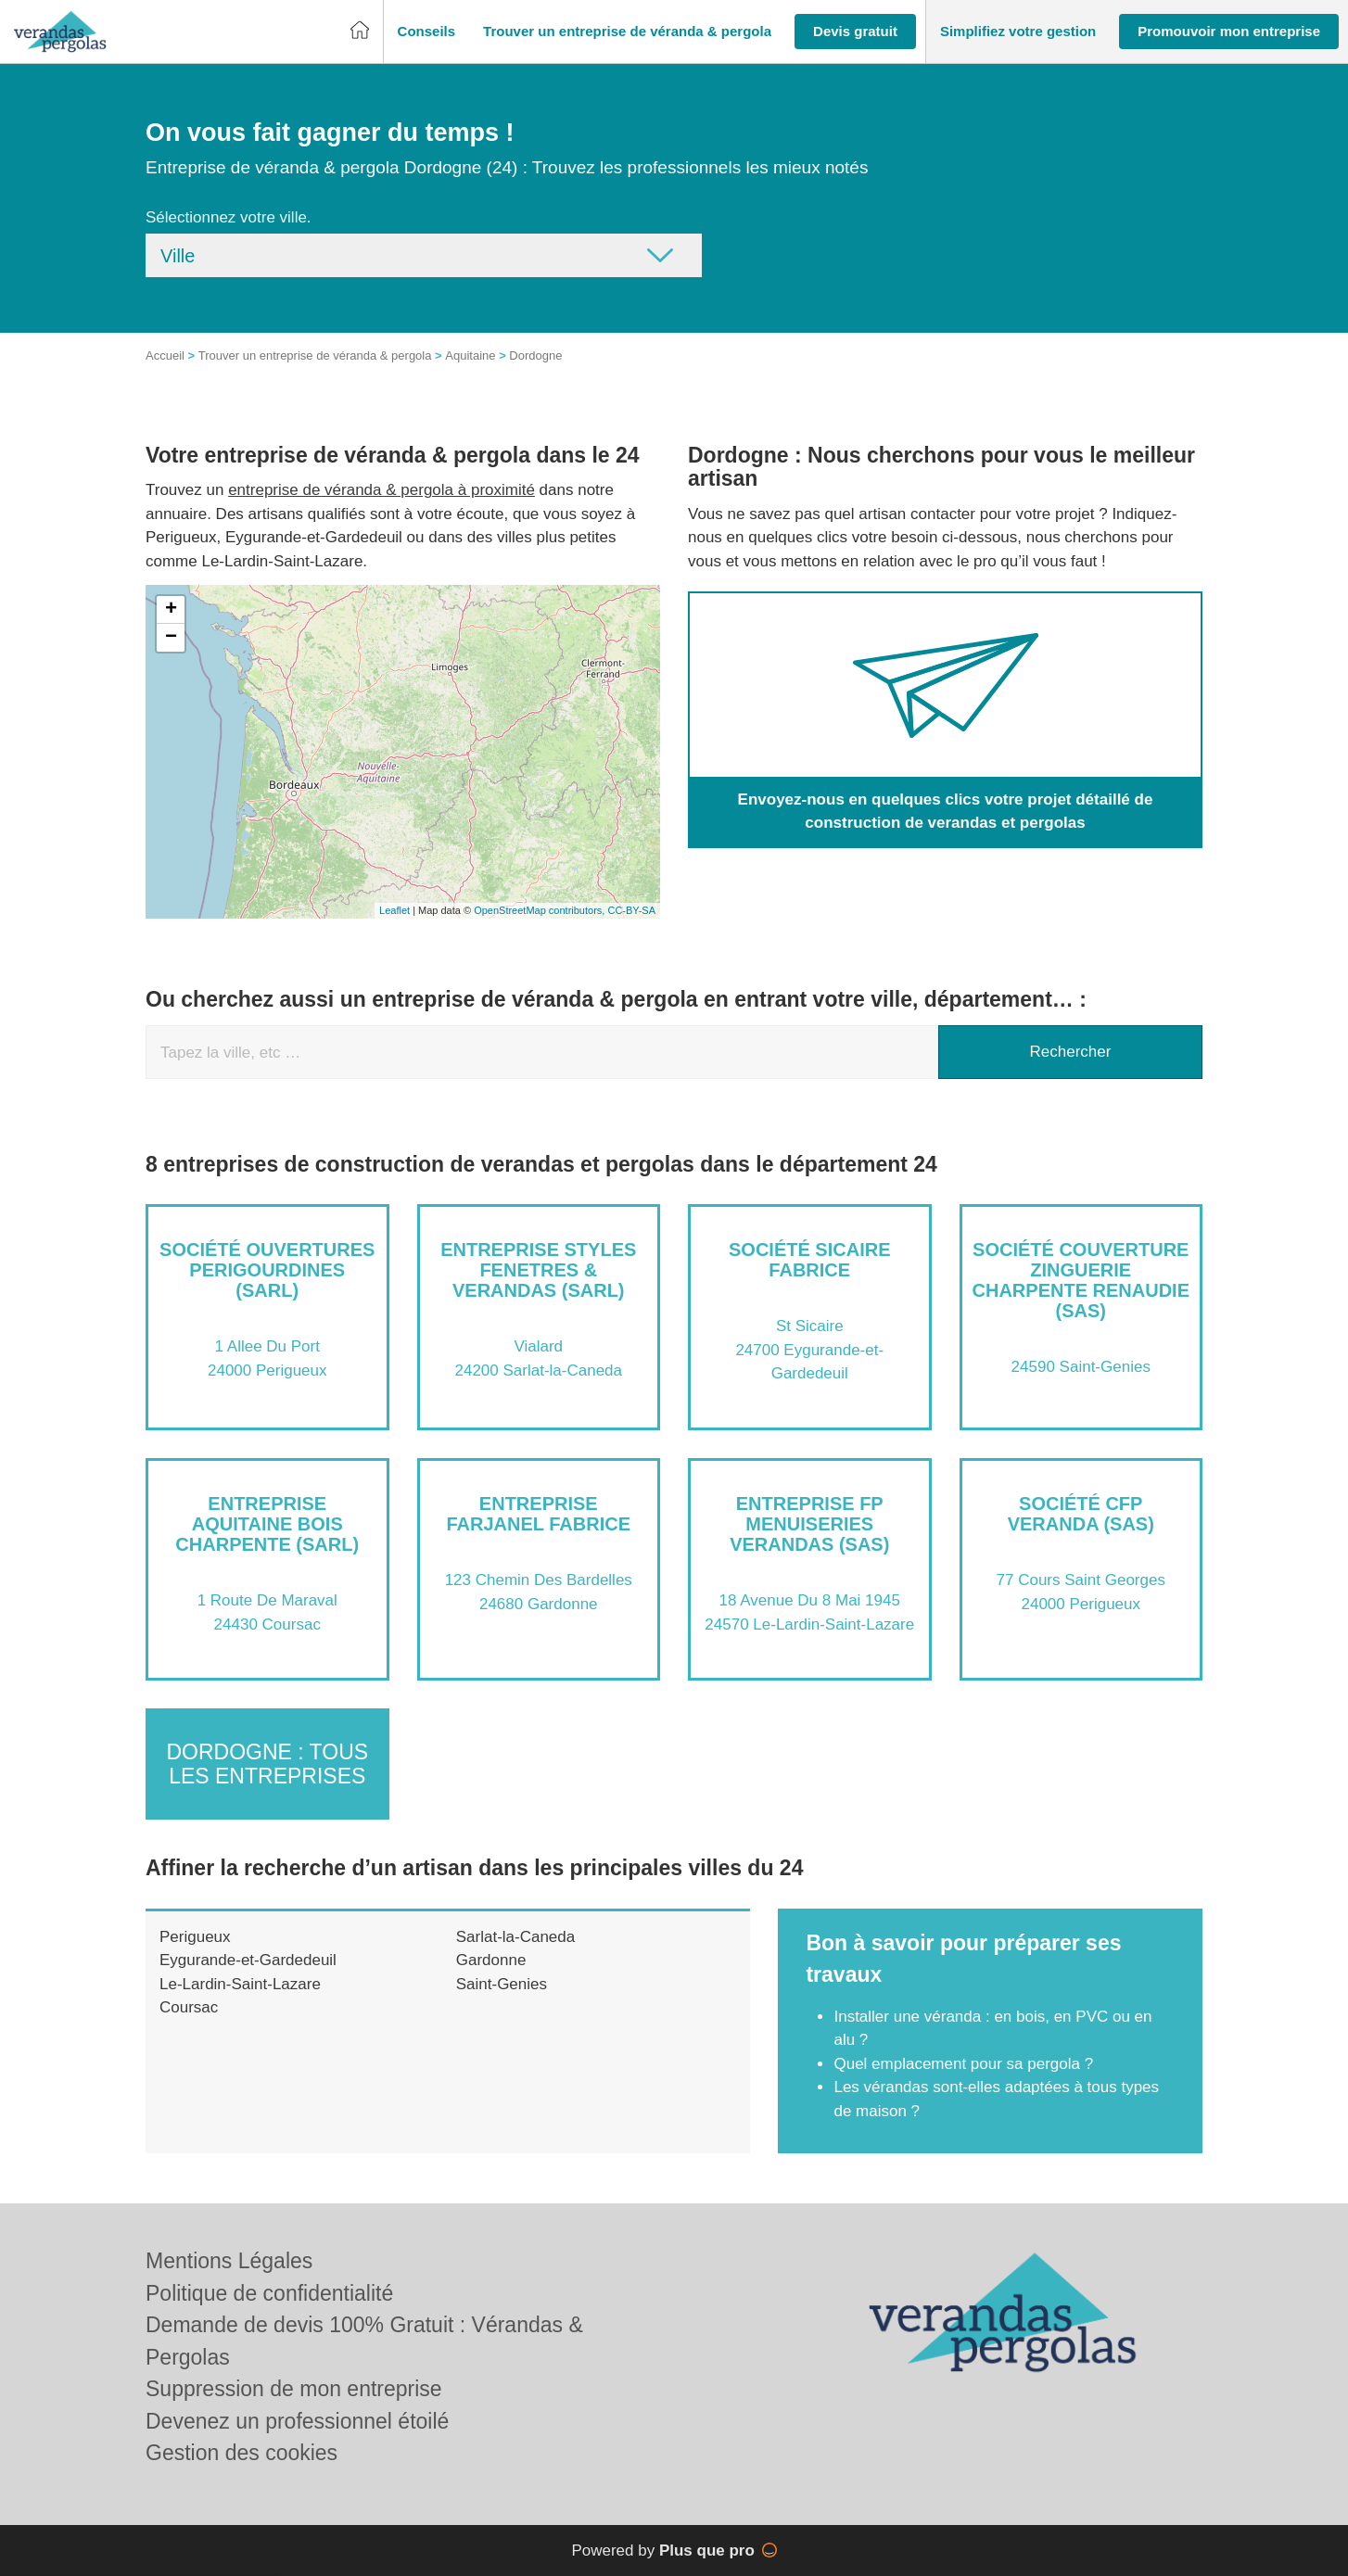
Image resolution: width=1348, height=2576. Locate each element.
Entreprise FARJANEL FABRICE (538, 1513)
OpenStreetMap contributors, (540, 910)
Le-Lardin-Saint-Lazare (240, 1984)
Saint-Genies (501, 1984)
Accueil (165, 355)
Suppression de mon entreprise (294, 2389)
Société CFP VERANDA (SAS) (1081, 1513)
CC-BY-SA (631, 910)
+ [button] (171, 610)
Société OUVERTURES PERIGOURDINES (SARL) (267, 1270)
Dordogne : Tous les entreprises (267, 1763)
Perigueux (195, 1937)
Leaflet (394, 910)
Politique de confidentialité (269, 2293)
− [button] (171, 638)
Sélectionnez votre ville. (229, 217)
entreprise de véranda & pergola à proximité (381, 490)
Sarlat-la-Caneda (516, 1937)
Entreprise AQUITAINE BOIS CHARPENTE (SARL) (267, 1523)
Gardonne (491, 1960)
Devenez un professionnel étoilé (297, 2421)
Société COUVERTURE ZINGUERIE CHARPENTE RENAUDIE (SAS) (1081, 1280)
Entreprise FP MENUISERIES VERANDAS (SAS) (809, 1523)
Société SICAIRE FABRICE (809, 1259)
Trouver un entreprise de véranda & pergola (315, 355)
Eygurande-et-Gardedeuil (248, 1960)
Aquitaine (470, 355)
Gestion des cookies (241, 2453)
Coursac (188, 2007)
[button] (427, 32)
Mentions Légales (229, 2261)
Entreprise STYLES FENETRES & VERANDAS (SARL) (538, 1270)
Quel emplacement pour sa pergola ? (963, 2064)
